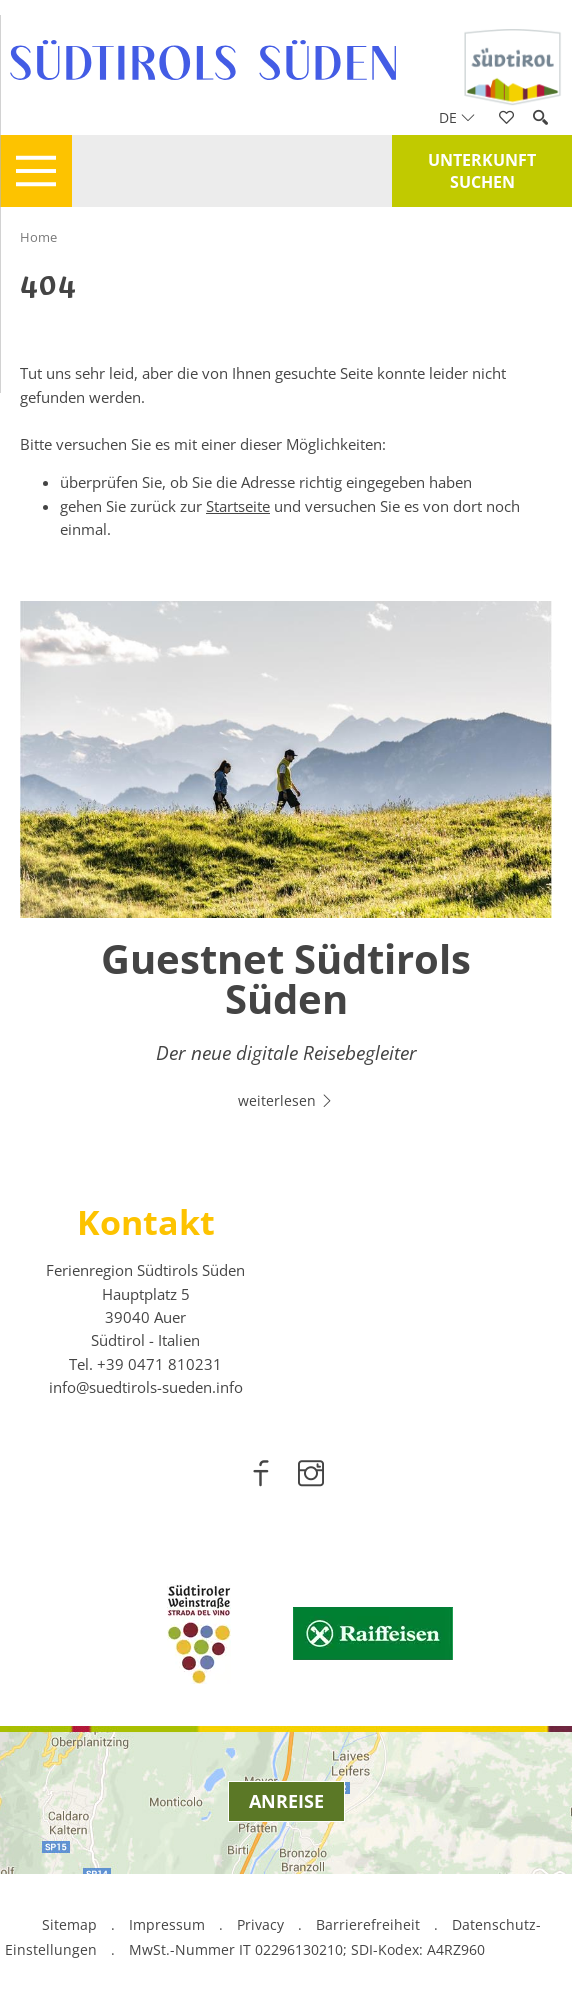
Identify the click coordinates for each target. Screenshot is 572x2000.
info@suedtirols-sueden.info (146, 1387)
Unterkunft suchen (482, 171)
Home (38, 237)
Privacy (260, 1924)
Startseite (238, 506)
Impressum (167, 1924)
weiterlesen (286, 1100)
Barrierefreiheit (368, 1924)
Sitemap (69, 1924)
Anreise (286, 1801)
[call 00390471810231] (159, 1364)
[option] (286, 867)
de (457, 117)
